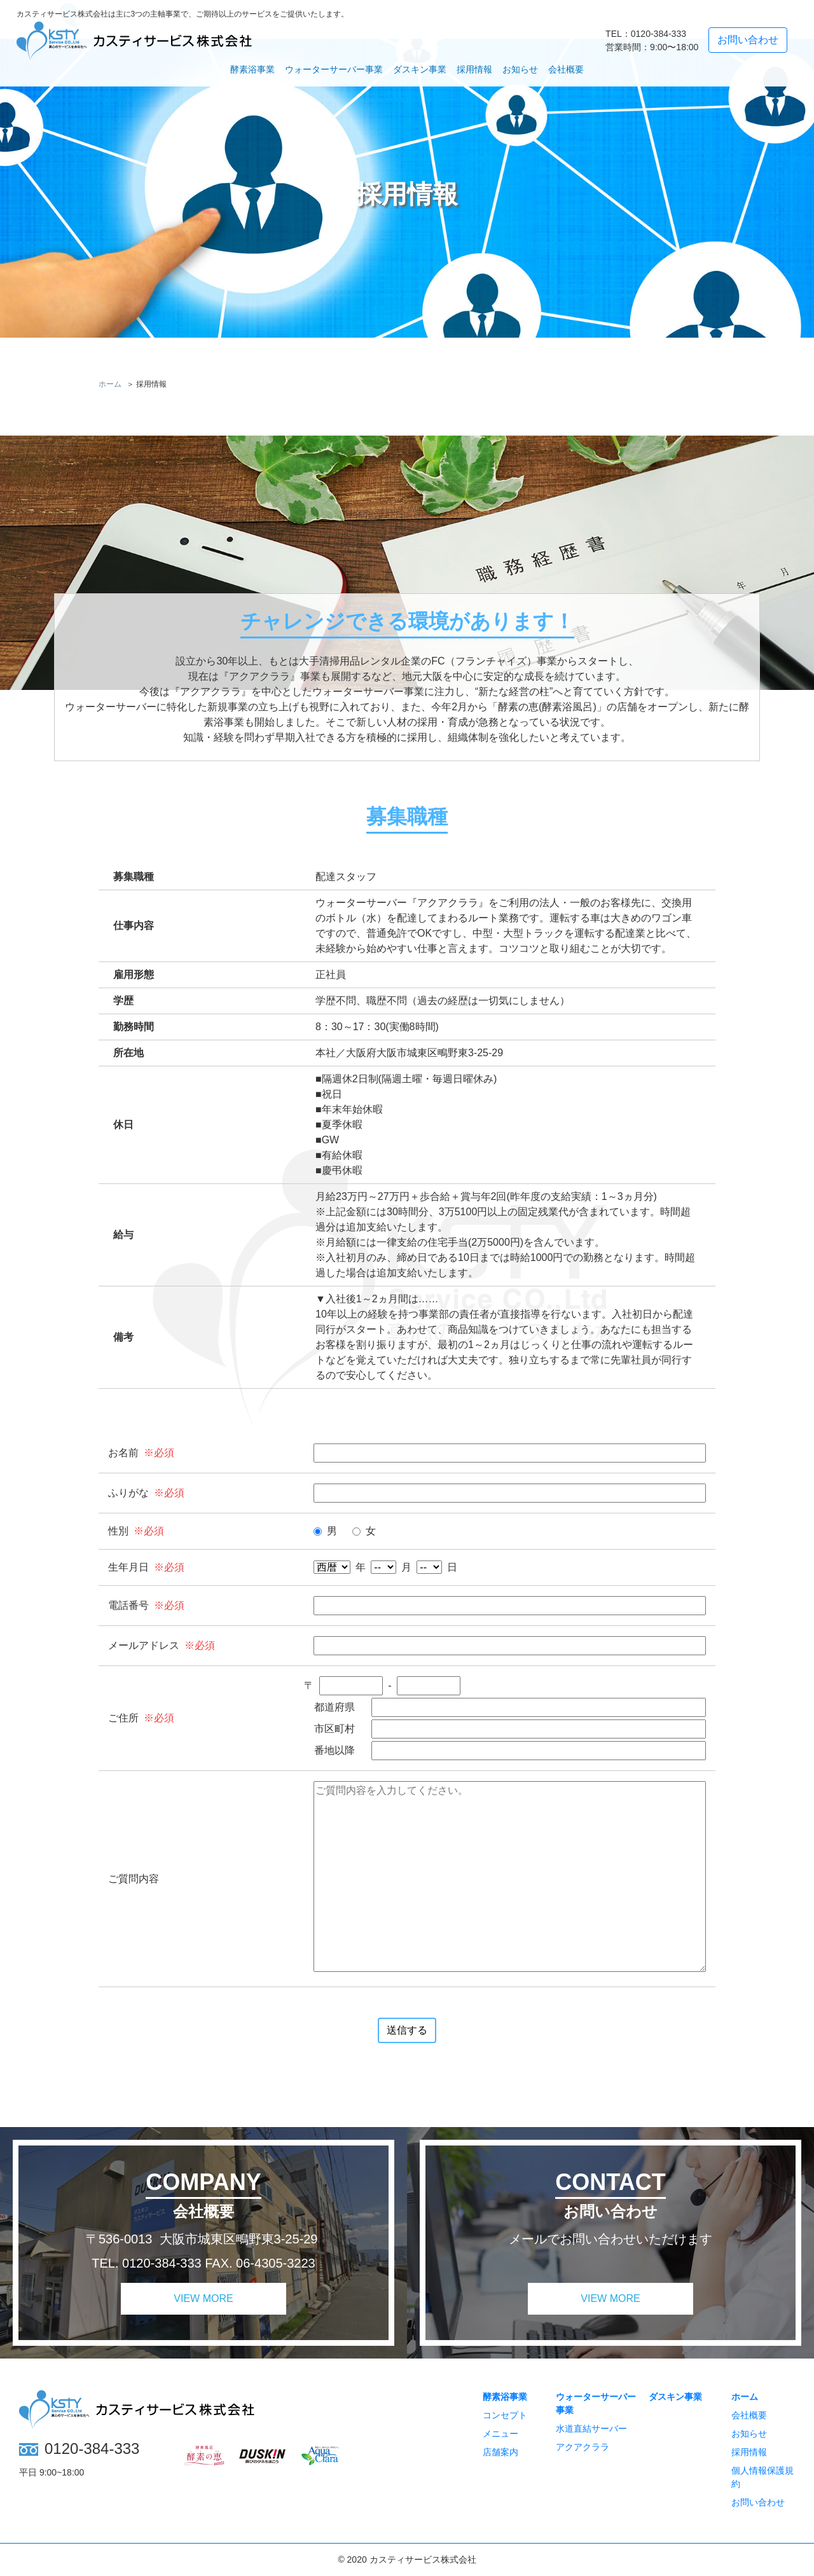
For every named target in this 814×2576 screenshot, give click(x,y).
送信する (407, 2030)
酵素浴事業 (505, 2397)
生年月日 (128, 1567)
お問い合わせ (758, 2502)
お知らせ (520, 69)
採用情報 (474, 69)
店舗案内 (500, 2452)
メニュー (500, 2433)
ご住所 (123, 1717)
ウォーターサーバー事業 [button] (334, 69)
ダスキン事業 (419, 69)
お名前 (123, 1452)
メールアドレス (143, 1645)
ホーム (744, 2397)
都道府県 (334, 1707)
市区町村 (334, 1728)
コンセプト (505, 2415)
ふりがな (128, 1492)
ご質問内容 (133, 1878)
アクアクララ (582, 2447)
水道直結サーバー (591, 2428)
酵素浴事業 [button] (252, 69)
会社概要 (566, 69)
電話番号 (128, 1605)
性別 (118, 1531)
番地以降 (334, 1750)
